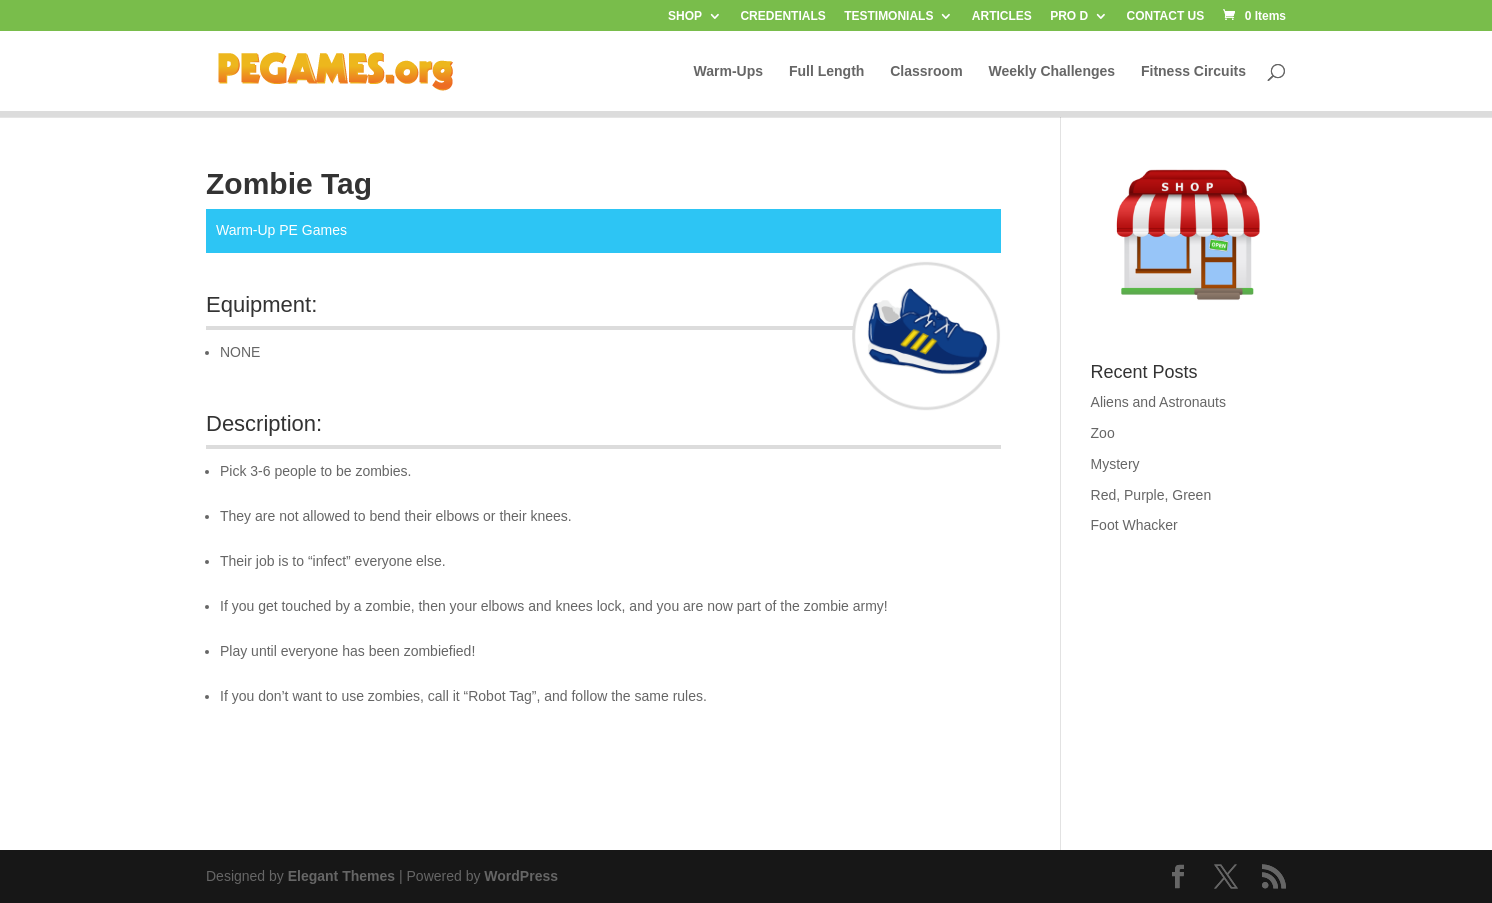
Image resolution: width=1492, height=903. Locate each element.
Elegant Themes (341, 876)
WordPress (521, 876)
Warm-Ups (729, 71)
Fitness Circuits (1193, 71)
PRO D (1069, 16)
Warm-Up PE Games (281, 230)
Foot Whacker (1134, 525)
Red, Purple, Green (1151, 495)
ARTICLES (1002, 16)
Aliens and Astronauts (1158, 402)
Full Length (826, 71)
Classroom (926, 71)
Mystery (1115, 464)
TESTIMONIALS (888, 16)
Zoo (1103, 433)
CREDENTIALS (782, 16)
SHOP (685, 16)
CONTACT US (1166, 16)
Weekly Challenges (1052, 71)
